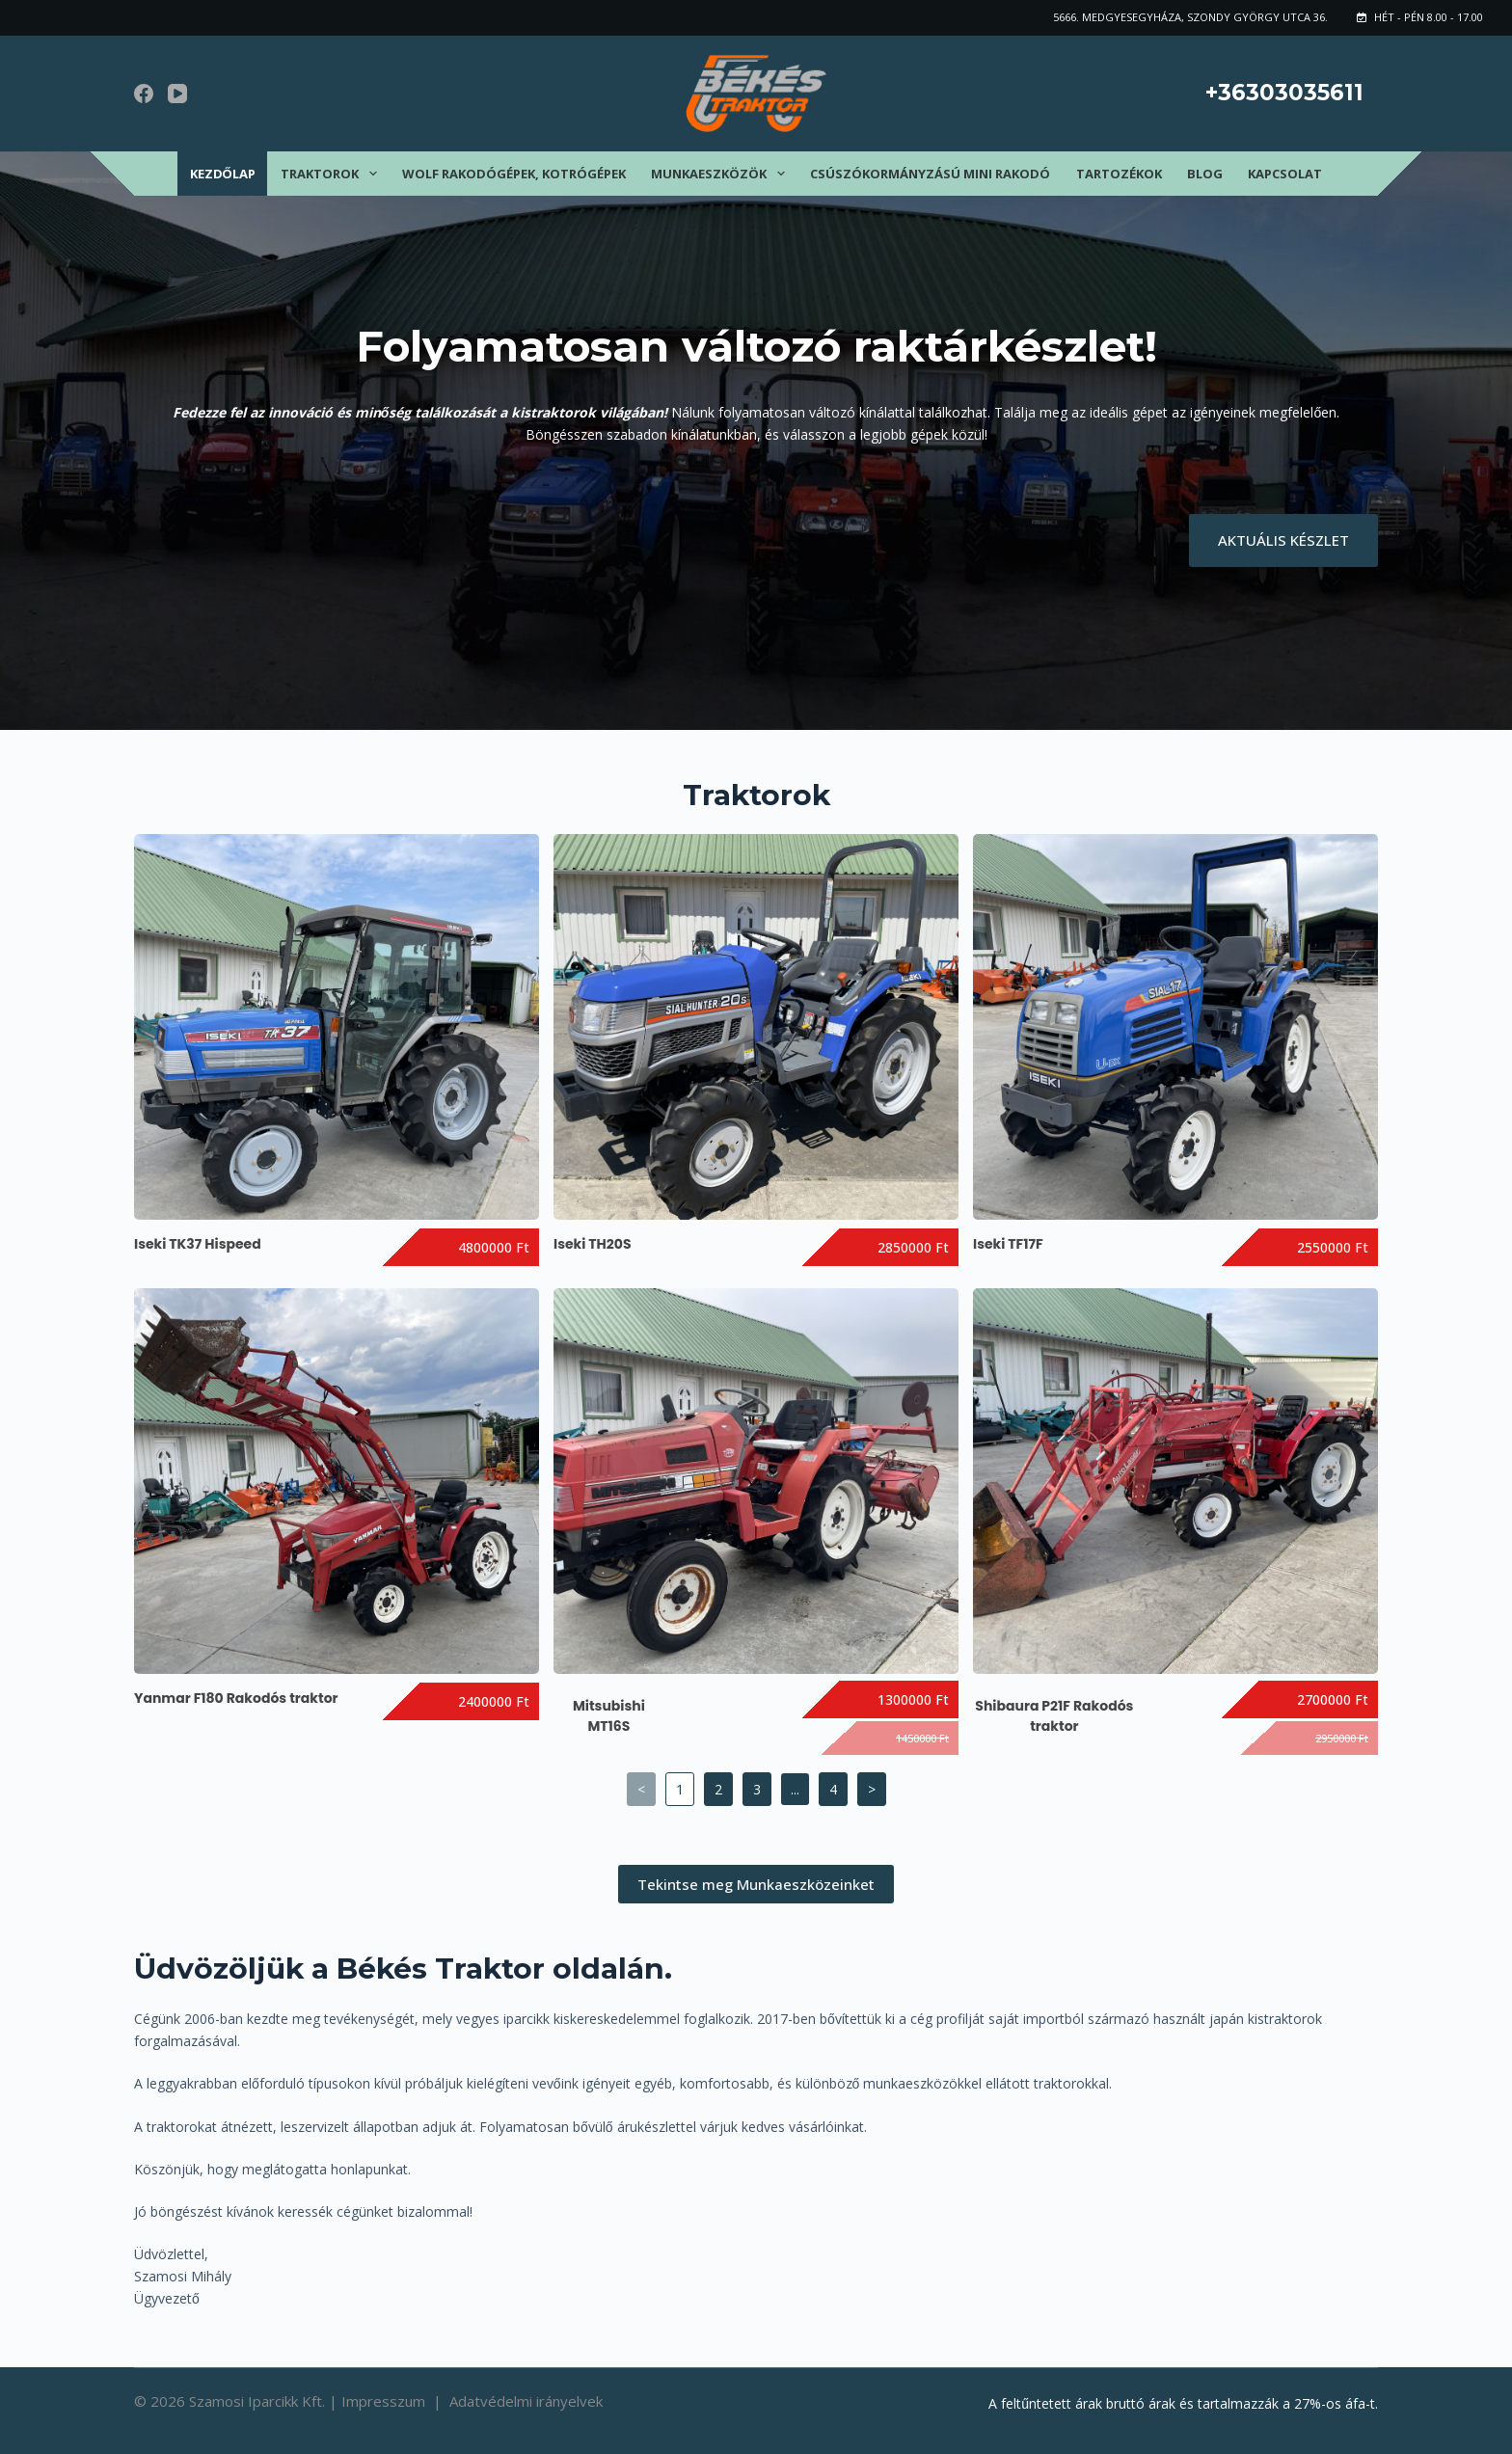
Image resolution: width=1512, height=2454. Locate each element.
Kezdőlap (223, 173)
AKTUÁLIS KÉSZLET (1283, 540)
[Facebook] (143, 93)
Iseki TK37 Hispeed (197, 1244)
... (795, 1789)
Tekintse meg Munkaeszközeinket (756, 1884)
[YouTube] (177, 93)
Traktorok (333, 173)
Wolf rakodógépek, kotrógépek (514, 173)
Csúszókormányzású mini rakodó (930, 173)
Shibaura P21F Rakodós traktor (1054, 1716)
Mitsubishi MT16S (609, 1716)
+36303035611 (1284, 92)
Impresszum (385, 2401)
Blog (1205, 173)
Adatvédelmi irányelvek (526, 2401)
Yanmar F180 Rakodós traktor (236, 1698)
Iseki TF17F (1008, 1244)
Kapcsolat (1285, 173)
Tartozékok (1119, 173)
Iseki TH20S (593, 1244)
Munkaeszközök (722, 173)
